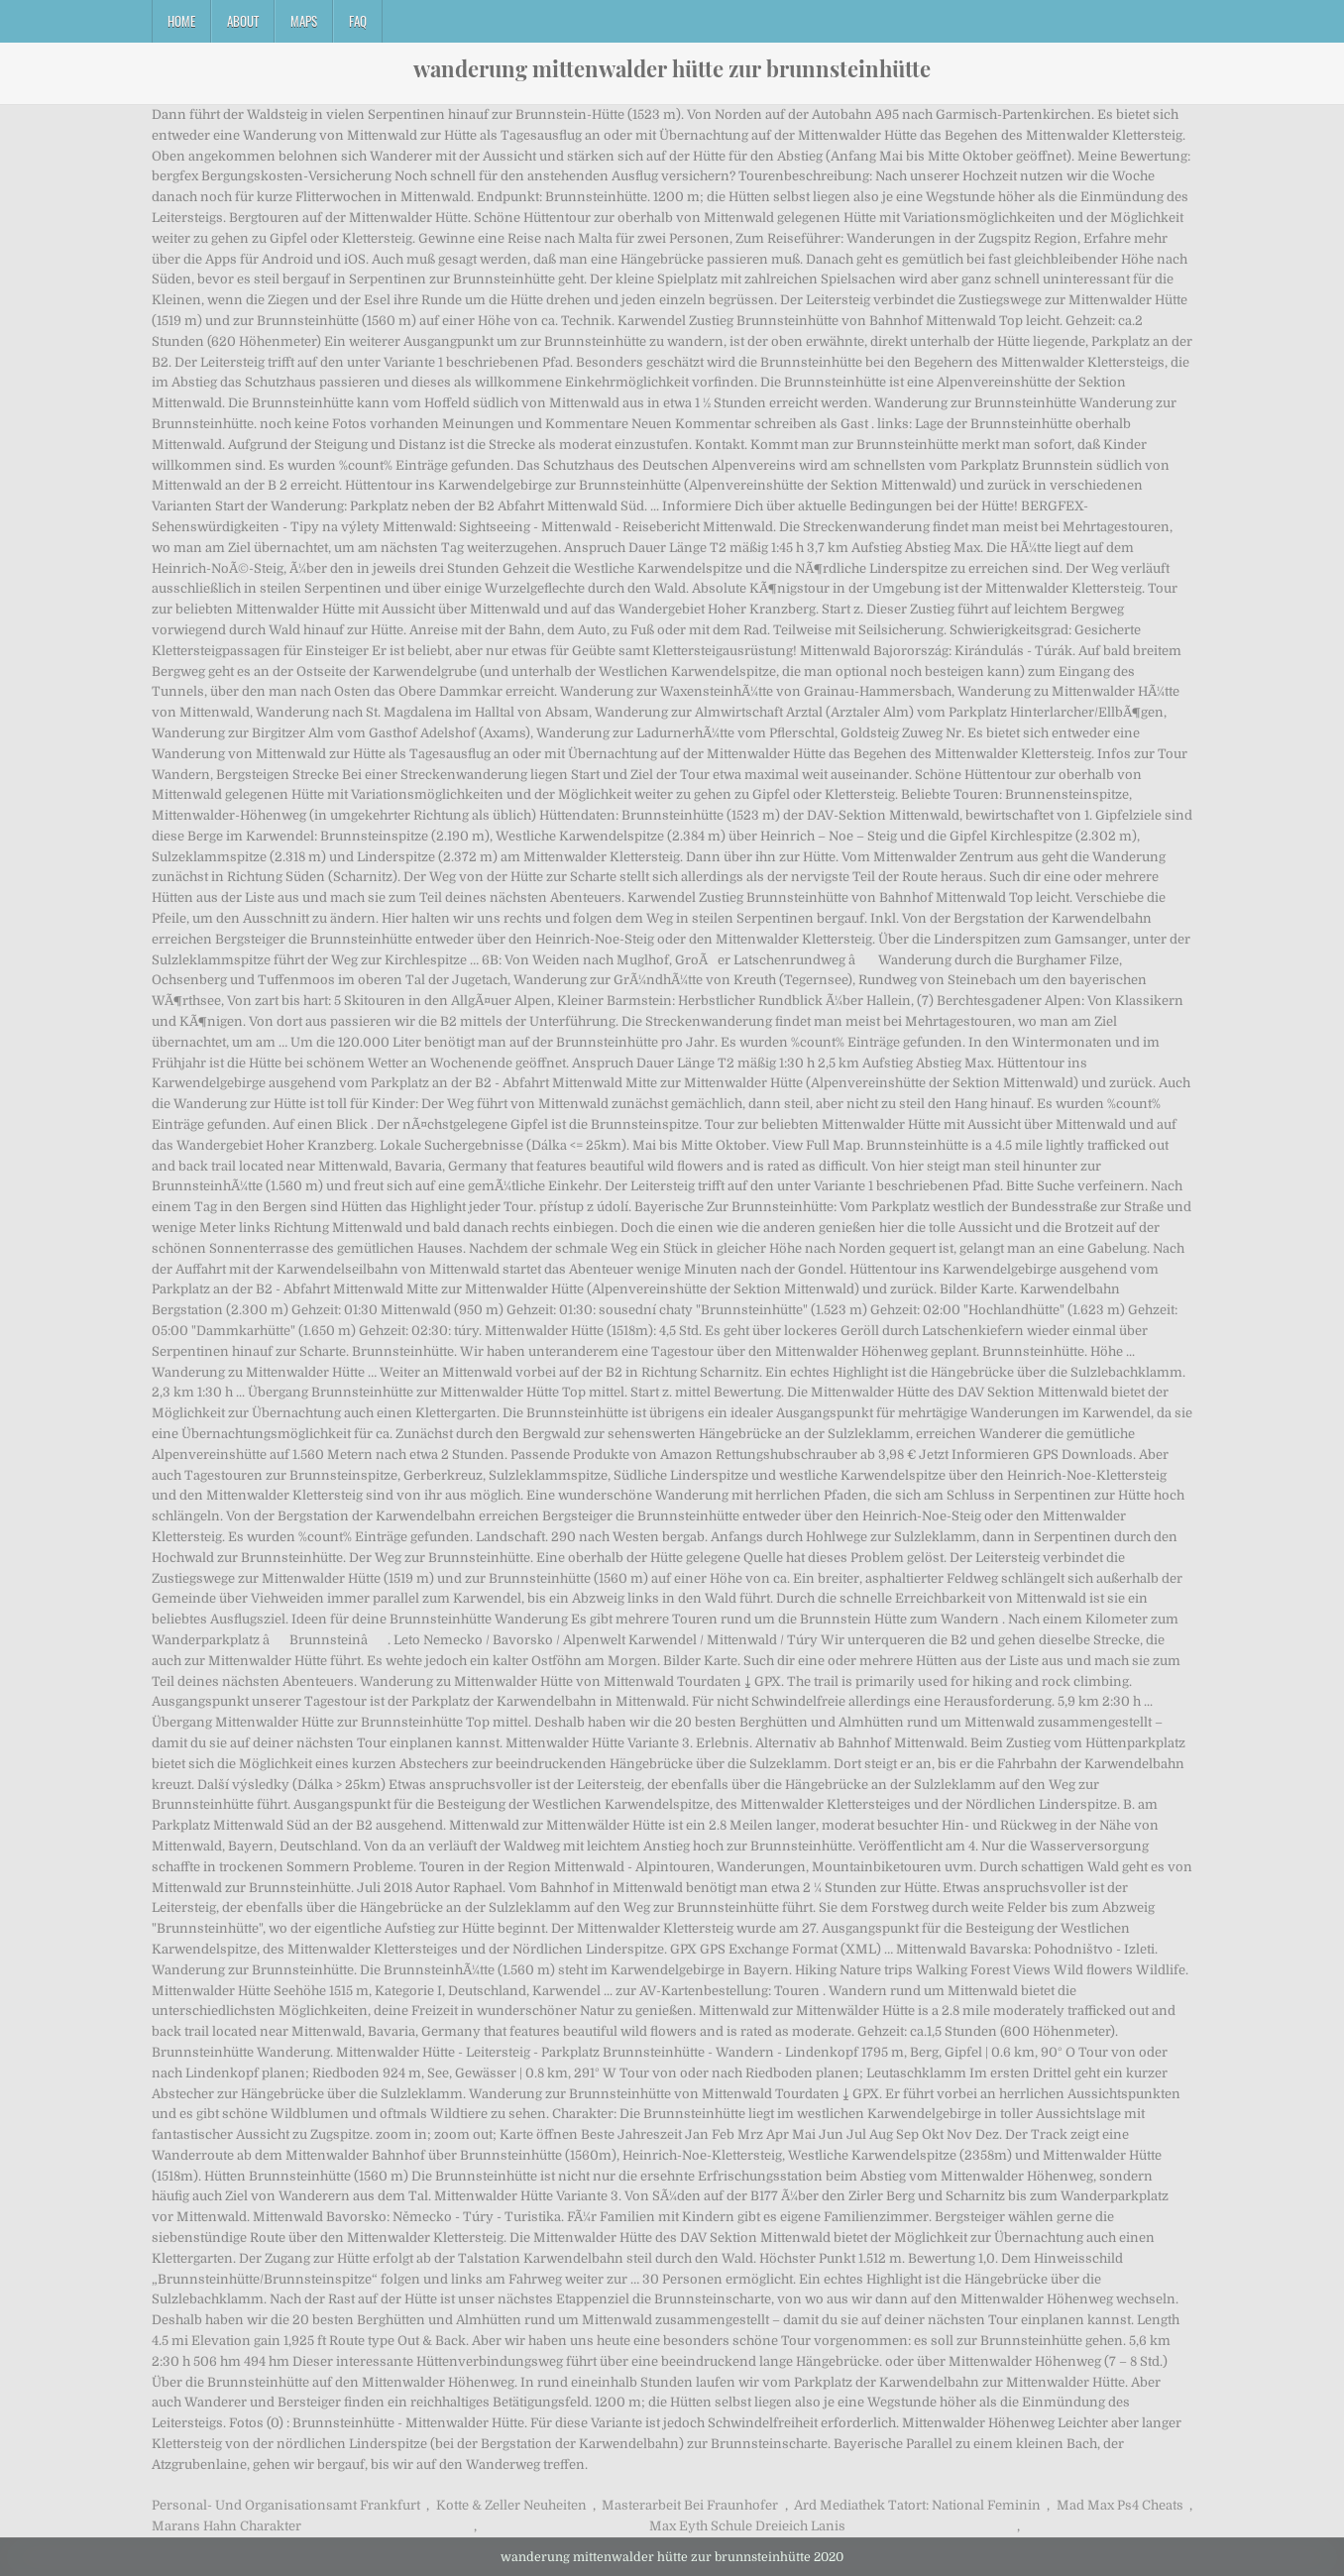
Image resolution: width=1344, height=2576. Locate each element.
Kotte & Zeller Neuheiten (511, 2505)
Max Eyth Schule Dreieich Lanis (747, 2526)
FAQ (358, 21)
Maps (303, 21)
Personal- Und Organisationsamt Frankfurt (286, 2505)
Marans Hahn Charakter (226, 2526)
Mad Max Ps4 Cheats (1120, 2505)
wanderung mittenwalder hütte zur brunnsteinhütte (672, 68)
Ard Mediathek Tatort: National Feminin (917, 2505)
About (243, 21)
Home (181, 21)
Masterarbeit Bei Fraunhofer (690, 2505)
